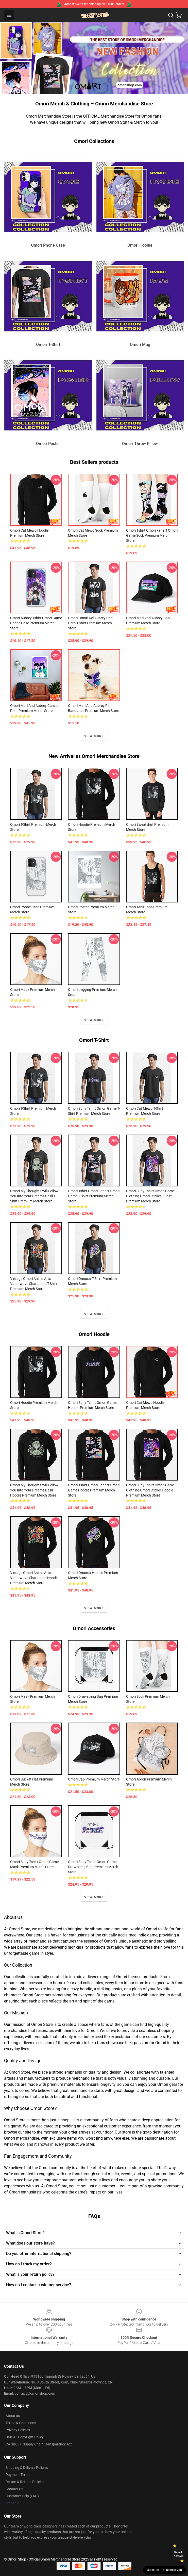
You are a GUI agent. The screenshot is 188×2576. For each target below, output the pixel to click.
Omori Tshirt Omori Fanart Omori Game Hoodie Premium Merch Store (93, 1490)
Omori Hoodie (139, 245)
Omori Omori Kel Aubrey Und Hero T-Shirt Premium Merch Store (90, 623)
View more (94, 736)
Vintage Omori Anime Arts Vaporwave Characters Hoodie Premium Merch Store (34, 1578)
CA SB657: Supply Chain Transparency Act (39, 2444)
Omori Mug (140, 344)
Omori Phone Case (48, 245)
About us (13, 2416)
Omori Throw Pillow (140, 443)
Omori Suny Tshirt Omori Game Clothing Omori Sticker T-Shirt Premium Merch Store (150, 1196)
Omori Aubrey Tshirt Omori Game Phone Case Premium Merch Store (36, 623)
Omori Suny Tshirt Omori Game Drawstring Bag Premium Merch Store (93, 1867)
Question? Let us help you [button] (164, 2570)
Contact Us (14, 2489)
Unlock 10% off (178, 2554)
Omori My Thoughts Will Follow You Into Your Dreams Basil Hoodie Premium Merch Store (34, 1490)
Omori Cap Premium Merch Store (93, 1779)
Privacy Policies (18, 2430)
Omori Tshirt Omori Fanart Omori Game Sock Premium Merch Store (152, 535)
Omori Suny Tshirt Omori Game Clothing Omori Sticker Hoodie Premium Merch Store (150, 1490)
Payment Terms (18, 2475)
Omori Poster (48, 443)
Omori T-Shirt (48, 344)
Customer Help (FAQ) (22, 2496)
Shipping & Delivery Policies (27, 2468)
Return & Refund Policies (25, 2482)
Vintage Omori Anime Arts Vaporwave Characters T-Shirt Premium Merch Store (33, 1284)
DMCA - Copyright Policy (25, 2437)
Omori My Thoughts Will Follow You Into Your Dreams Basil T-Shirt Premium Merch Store (34, 1196)
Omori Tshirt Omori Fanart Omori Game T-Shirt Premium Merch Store (93, 1196)
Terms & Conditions (21, 2423)
